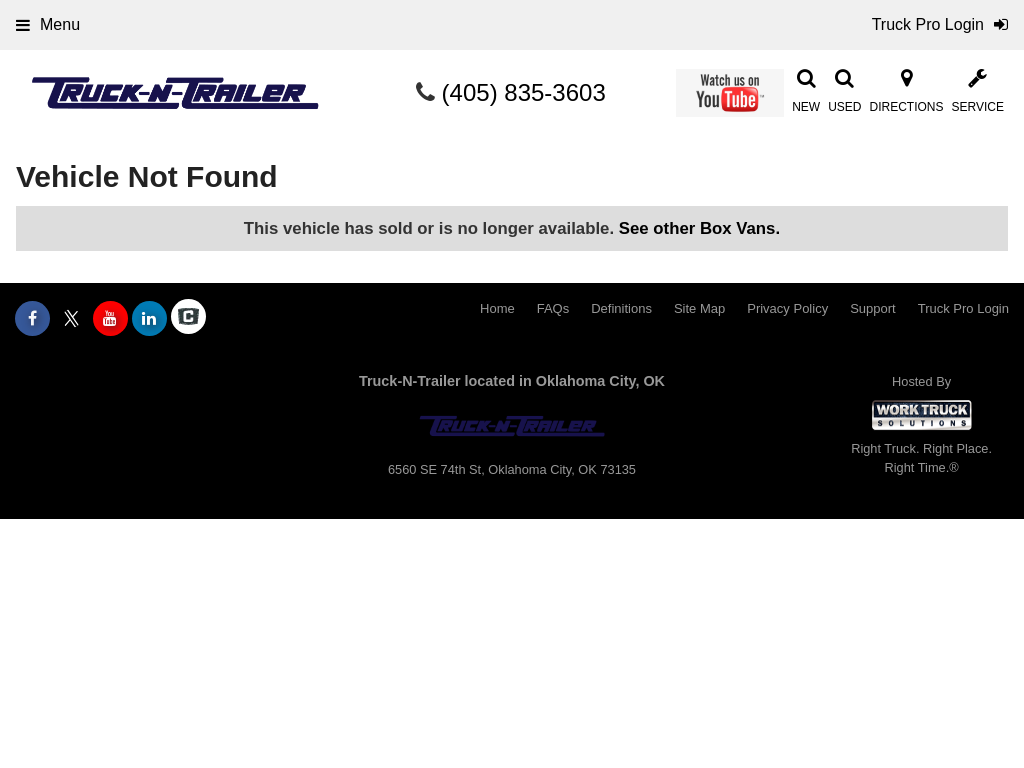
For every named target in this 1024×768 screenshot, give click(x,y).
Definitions (621, 308)
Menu (48, 24)
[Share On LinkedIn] (149, 319)
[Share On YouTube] (110, 319)
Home (497, 308)
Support (873, 308)
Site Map (699, 308)
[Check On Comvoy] (188, 319)
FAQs (553, 308)
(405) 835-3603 (524, 92)
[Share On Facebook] (32, 319)
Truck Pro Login (963, 308)
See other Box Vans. (699, 228)
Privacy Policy (787, 308)
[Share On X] (71, 319)
